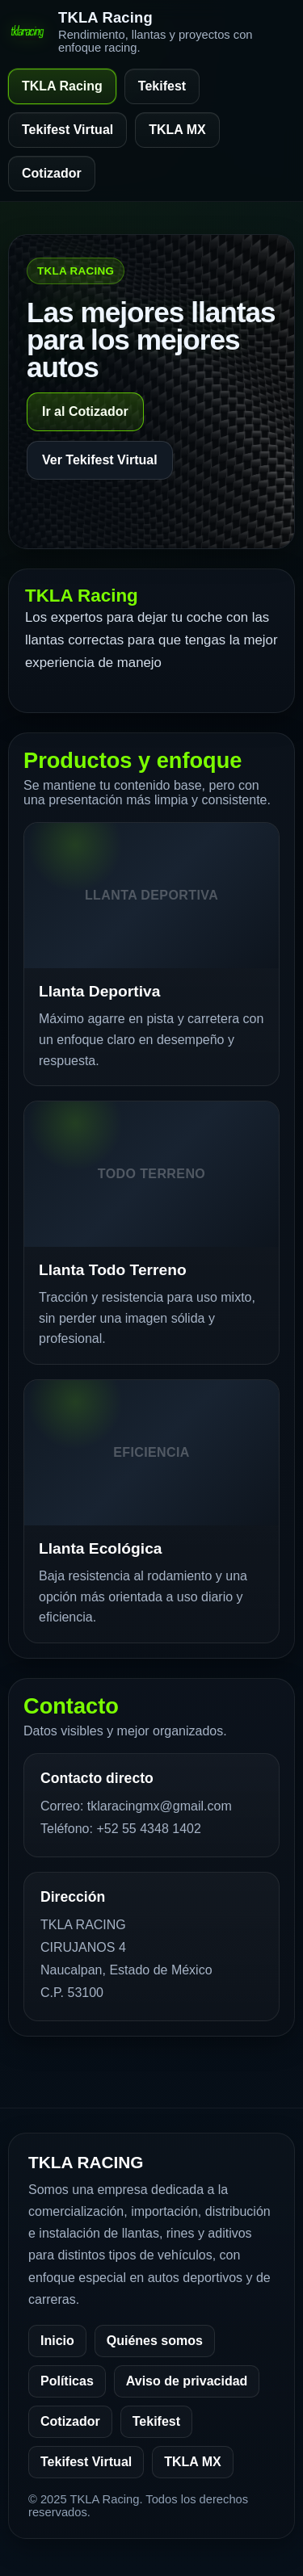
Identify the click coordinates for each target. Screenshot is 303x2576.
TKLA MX (177, 129)
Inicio (57, 2340)
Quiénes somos (155, 2340)
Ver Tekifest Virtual (100, 460)
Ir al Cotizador (85, 411)
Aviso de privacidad (187, 2381)
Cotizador (52, 173)
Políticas (67, 2381)
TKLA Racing (62, 86)
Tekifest (162, 86)
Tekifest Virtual (67, 129)
